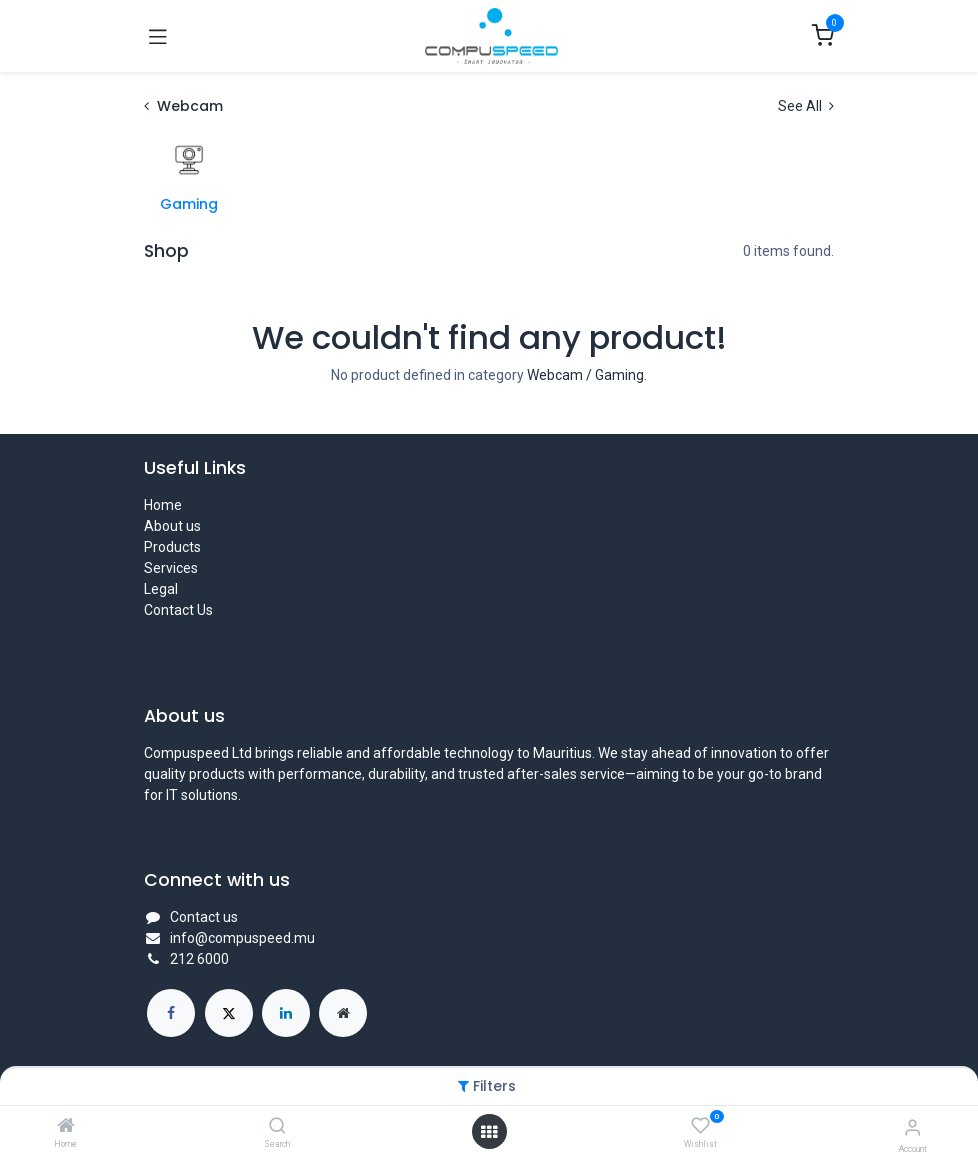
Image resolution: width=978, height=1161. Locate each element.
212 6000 (199, 959)
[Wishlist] (700, 1126)
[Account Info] (912, 1127)
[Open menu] (489, 1132)
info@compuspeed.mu (242, 938)
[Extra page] (343, 1013)
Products (172, 547)
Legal (161, 589)
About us (172, 526)
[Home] (66, 1127)
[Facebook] (171, 1013)
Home (163, 505)
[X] (229, 1013)
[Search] (277, 1127)
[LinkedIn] (286, 1013)
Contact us (204, 917)
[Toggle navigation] (158, 36)
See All (806, 106)
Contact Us (178, 610)
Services (171, 568)
